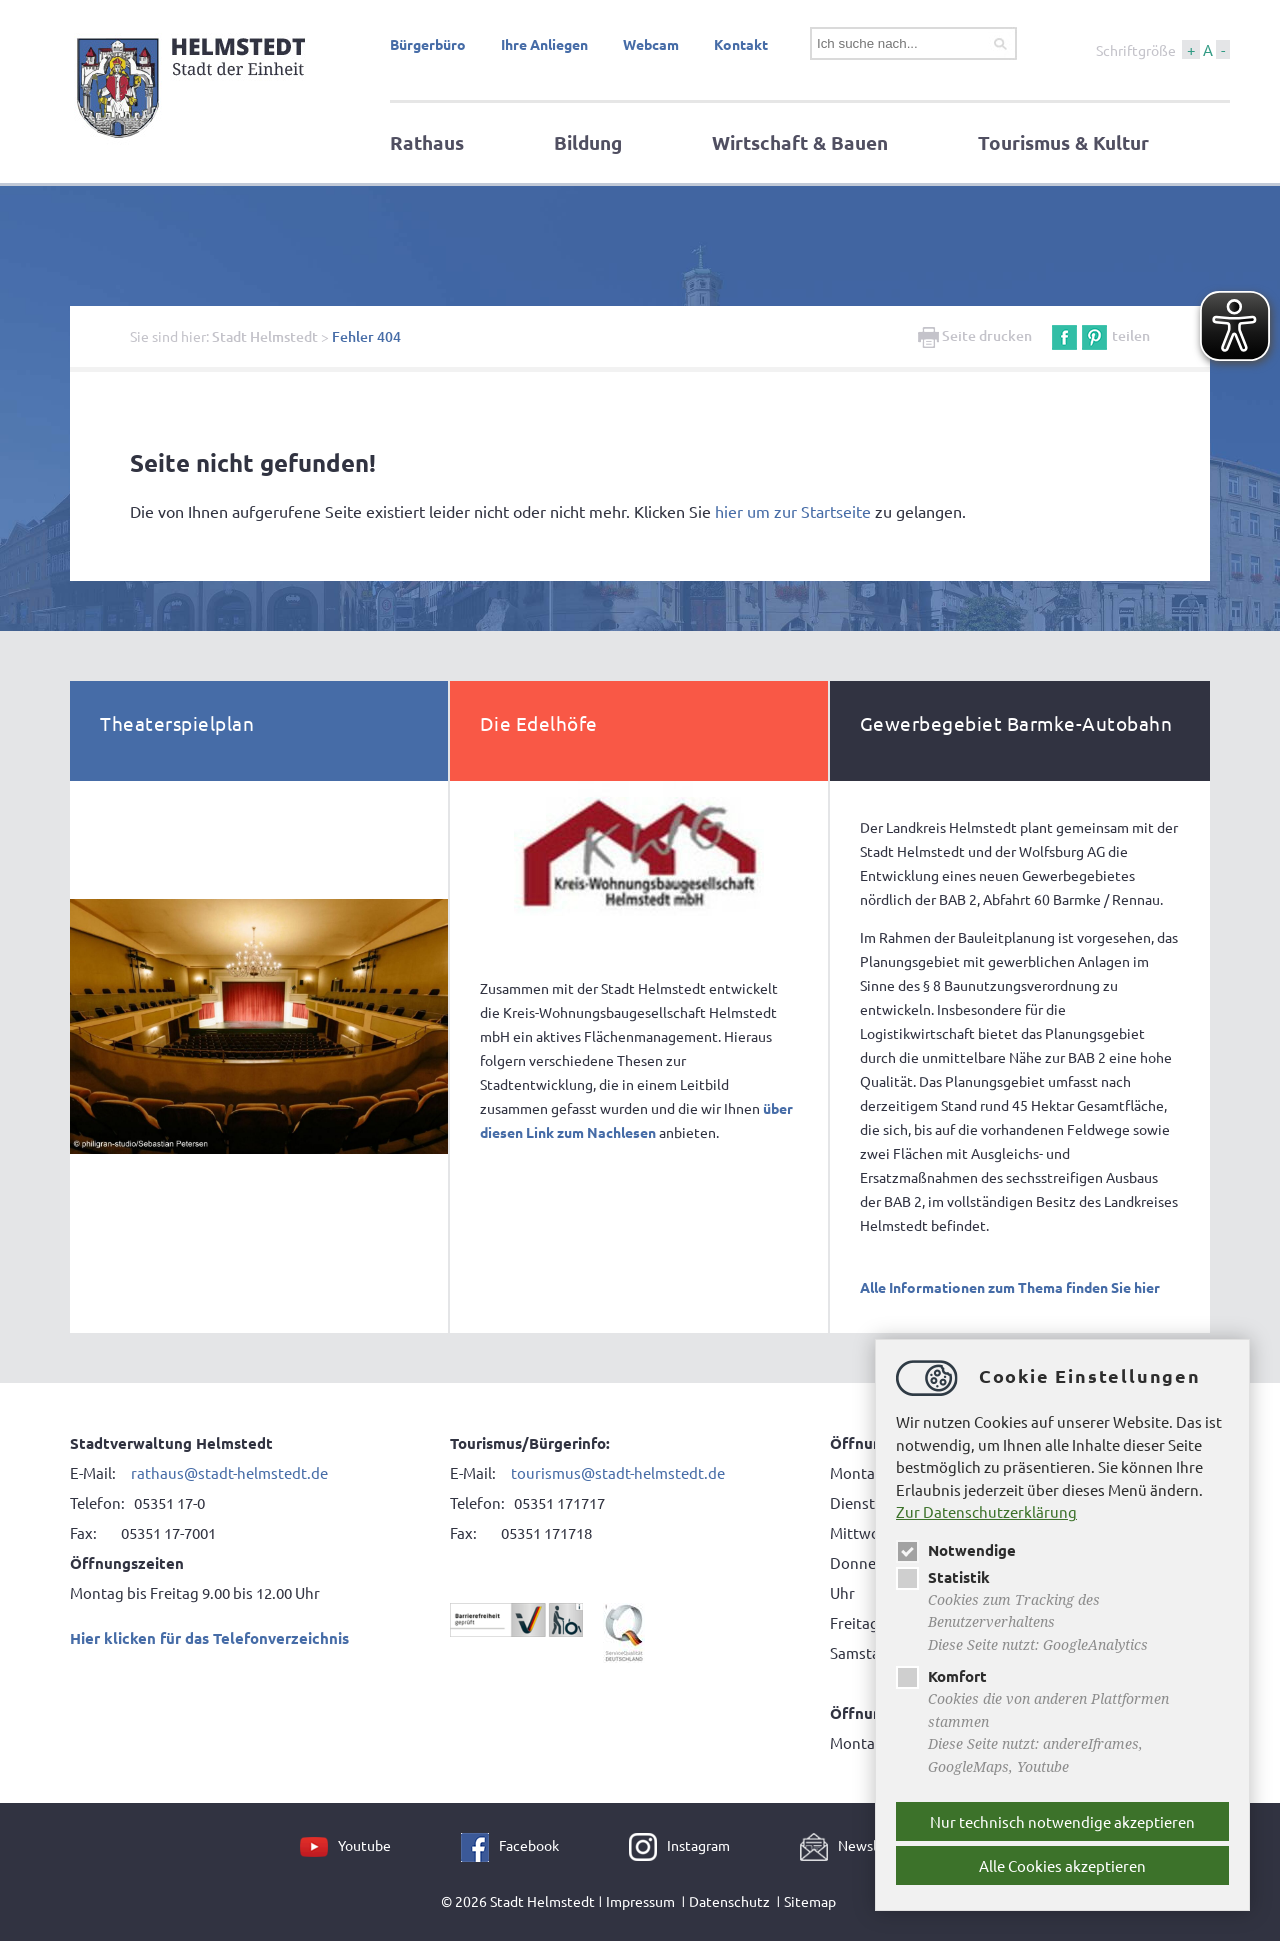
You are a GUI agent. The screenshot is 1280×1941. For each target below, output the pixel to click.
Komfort (941, 1676)
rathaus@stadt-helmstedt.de (229, 1472)
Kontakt (741, 44)
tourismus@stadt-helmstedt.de (618, 1472)
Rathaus (427, 142)
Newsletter (874, 1845)
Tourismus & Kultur (1063, 142)
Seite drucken (975, 335)
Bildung (588, 142)
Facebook (529, 1845)
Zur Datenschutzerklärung (986, 1511)
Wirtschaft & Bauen (800, 142)
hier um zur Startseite (793, 511)
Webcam (651, 44)
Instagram (698, 1845)
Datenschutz (729, 1901)
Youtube (364, 1845)
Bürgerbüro (428, 44)
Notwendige (956, 1550)
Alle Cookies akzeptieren (1062, 1865)
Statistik (943, 1577)
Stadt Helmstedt (265, 336)
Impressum (640, 1901)
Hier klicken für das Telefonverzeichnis (209, 1638)
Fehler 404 (366, 336)
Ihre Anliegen (544, 44)
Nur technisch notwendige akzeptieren (1062, 1821)
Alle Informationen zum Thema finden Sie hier (1010, 1287)
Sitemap (810, 1901)
